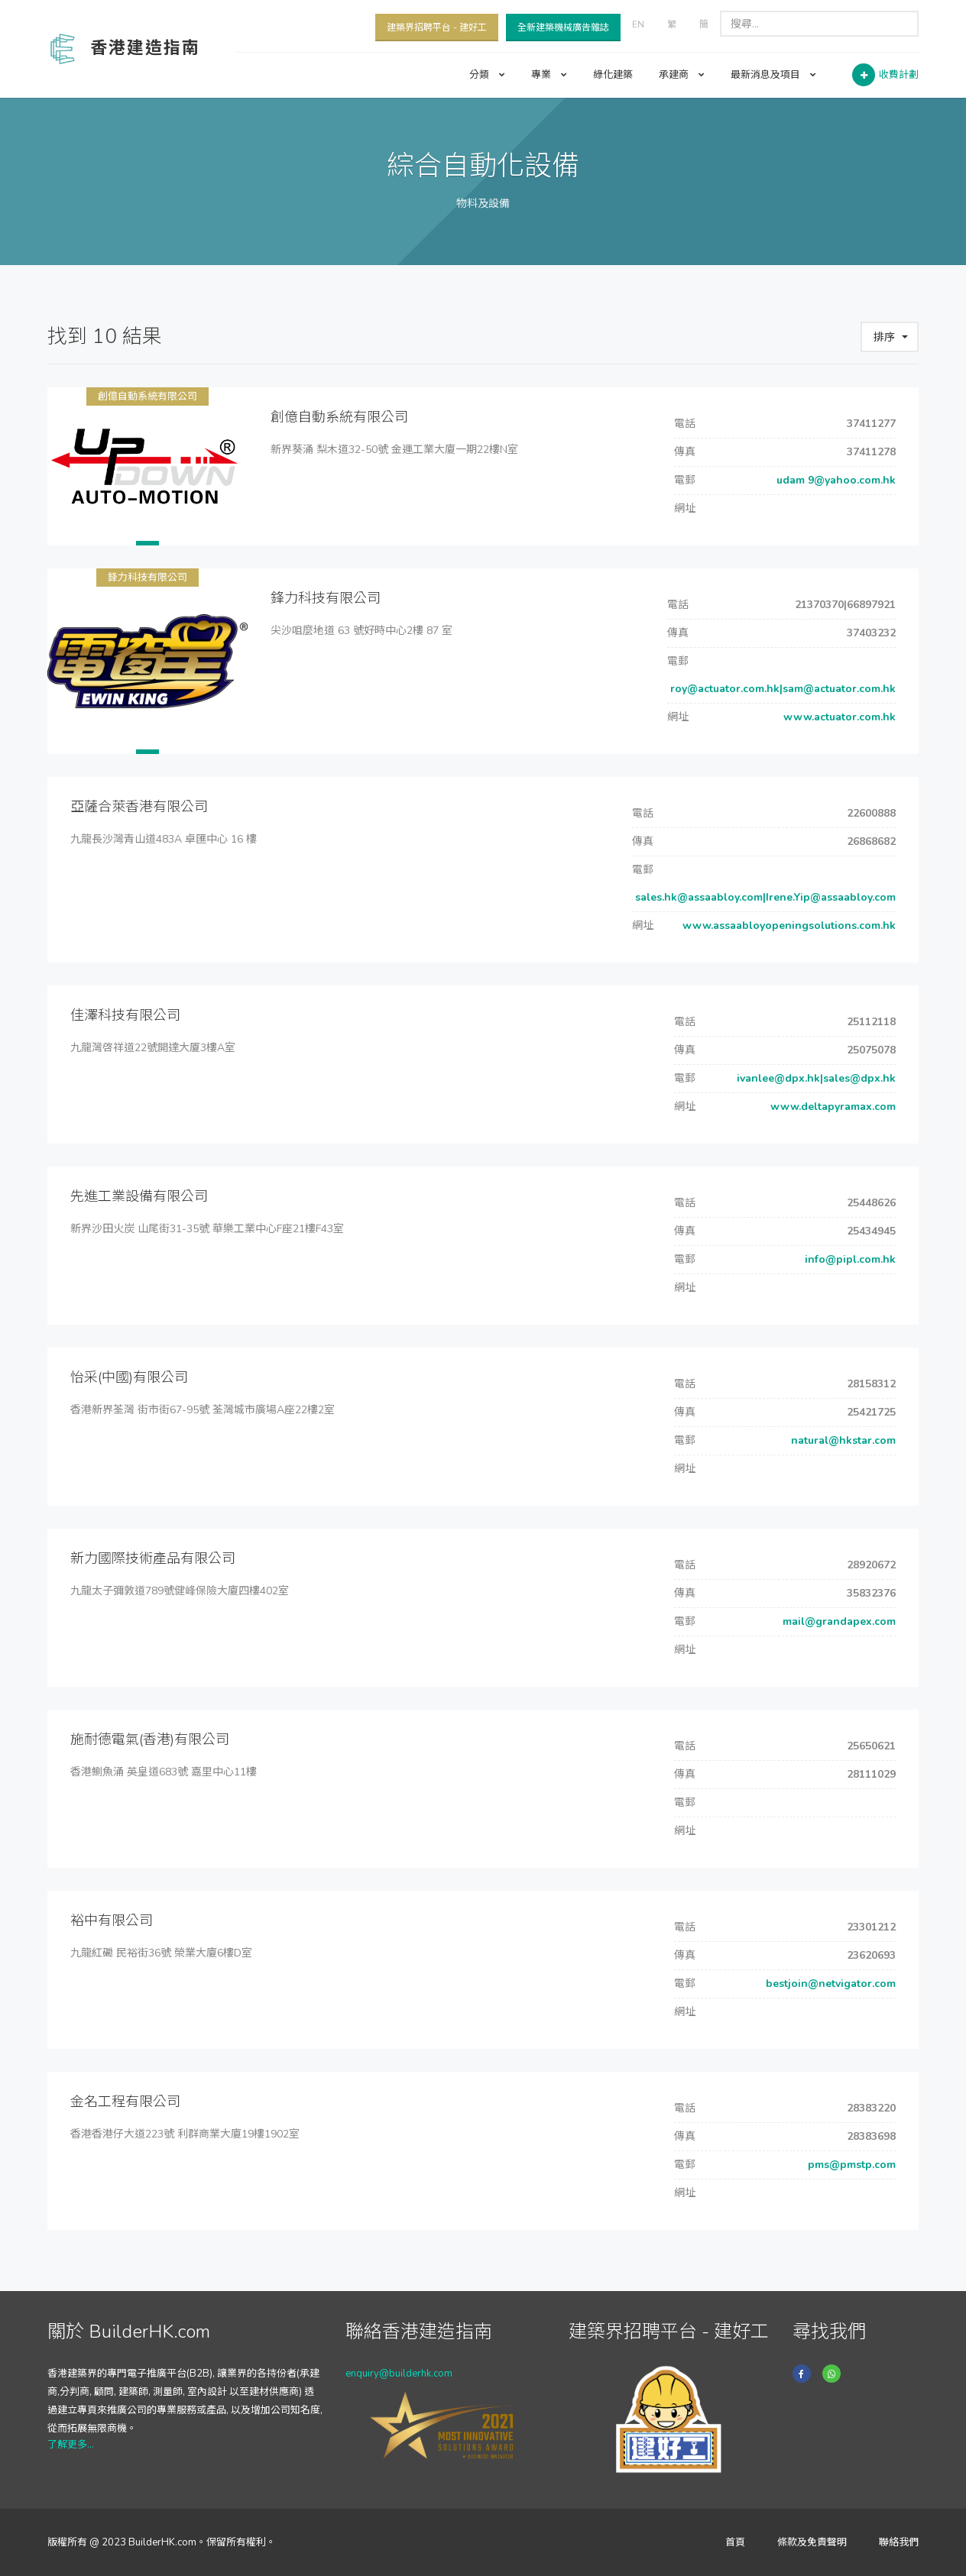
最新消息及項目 (773, 75)
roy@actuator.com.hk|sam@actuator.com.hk (781, 688)
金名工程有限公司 (125, 2101)
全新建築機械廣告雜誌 (563, 27)
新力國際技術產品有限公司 (152, 1558)
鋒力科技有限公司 (147, 577)
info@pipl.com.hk (849, 1259)
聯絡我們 (899, 2542)
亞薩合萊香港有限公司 (139, 807)
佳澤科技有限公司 (125, 1015)
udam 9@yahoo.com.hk (834, 480)
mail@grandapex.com (838, 1621)
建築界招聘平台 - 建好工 (437, 27)
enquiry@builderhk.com (398, 2373)
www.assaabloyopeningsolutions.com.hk (787, 925)
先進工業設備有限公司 (139, 1196)
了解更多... (70, 2444)
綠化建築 (613, 75)
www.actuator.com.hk (838, 717)
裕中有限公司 (111, 1920)
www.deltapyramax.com (831, 1106)
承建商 (682, 75)
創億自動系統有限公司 (147, 396)
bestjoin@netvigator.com (829, 1983)
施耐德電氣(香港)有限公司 (149, 1739)
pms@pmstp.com (850, 2164)
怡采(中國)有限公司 (129, 1377)
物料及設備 (483, 203)
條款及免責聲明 (812, 2542)
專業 (549, 75)
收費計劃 (899, 75)
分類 (487, 75)
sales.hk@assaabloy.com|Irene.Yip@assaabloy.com (764, 897)
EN (638, 24)
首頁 (735, 2542)
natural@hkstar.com (842, 1440)
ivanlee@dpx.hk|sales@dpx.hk (815, 1078)
